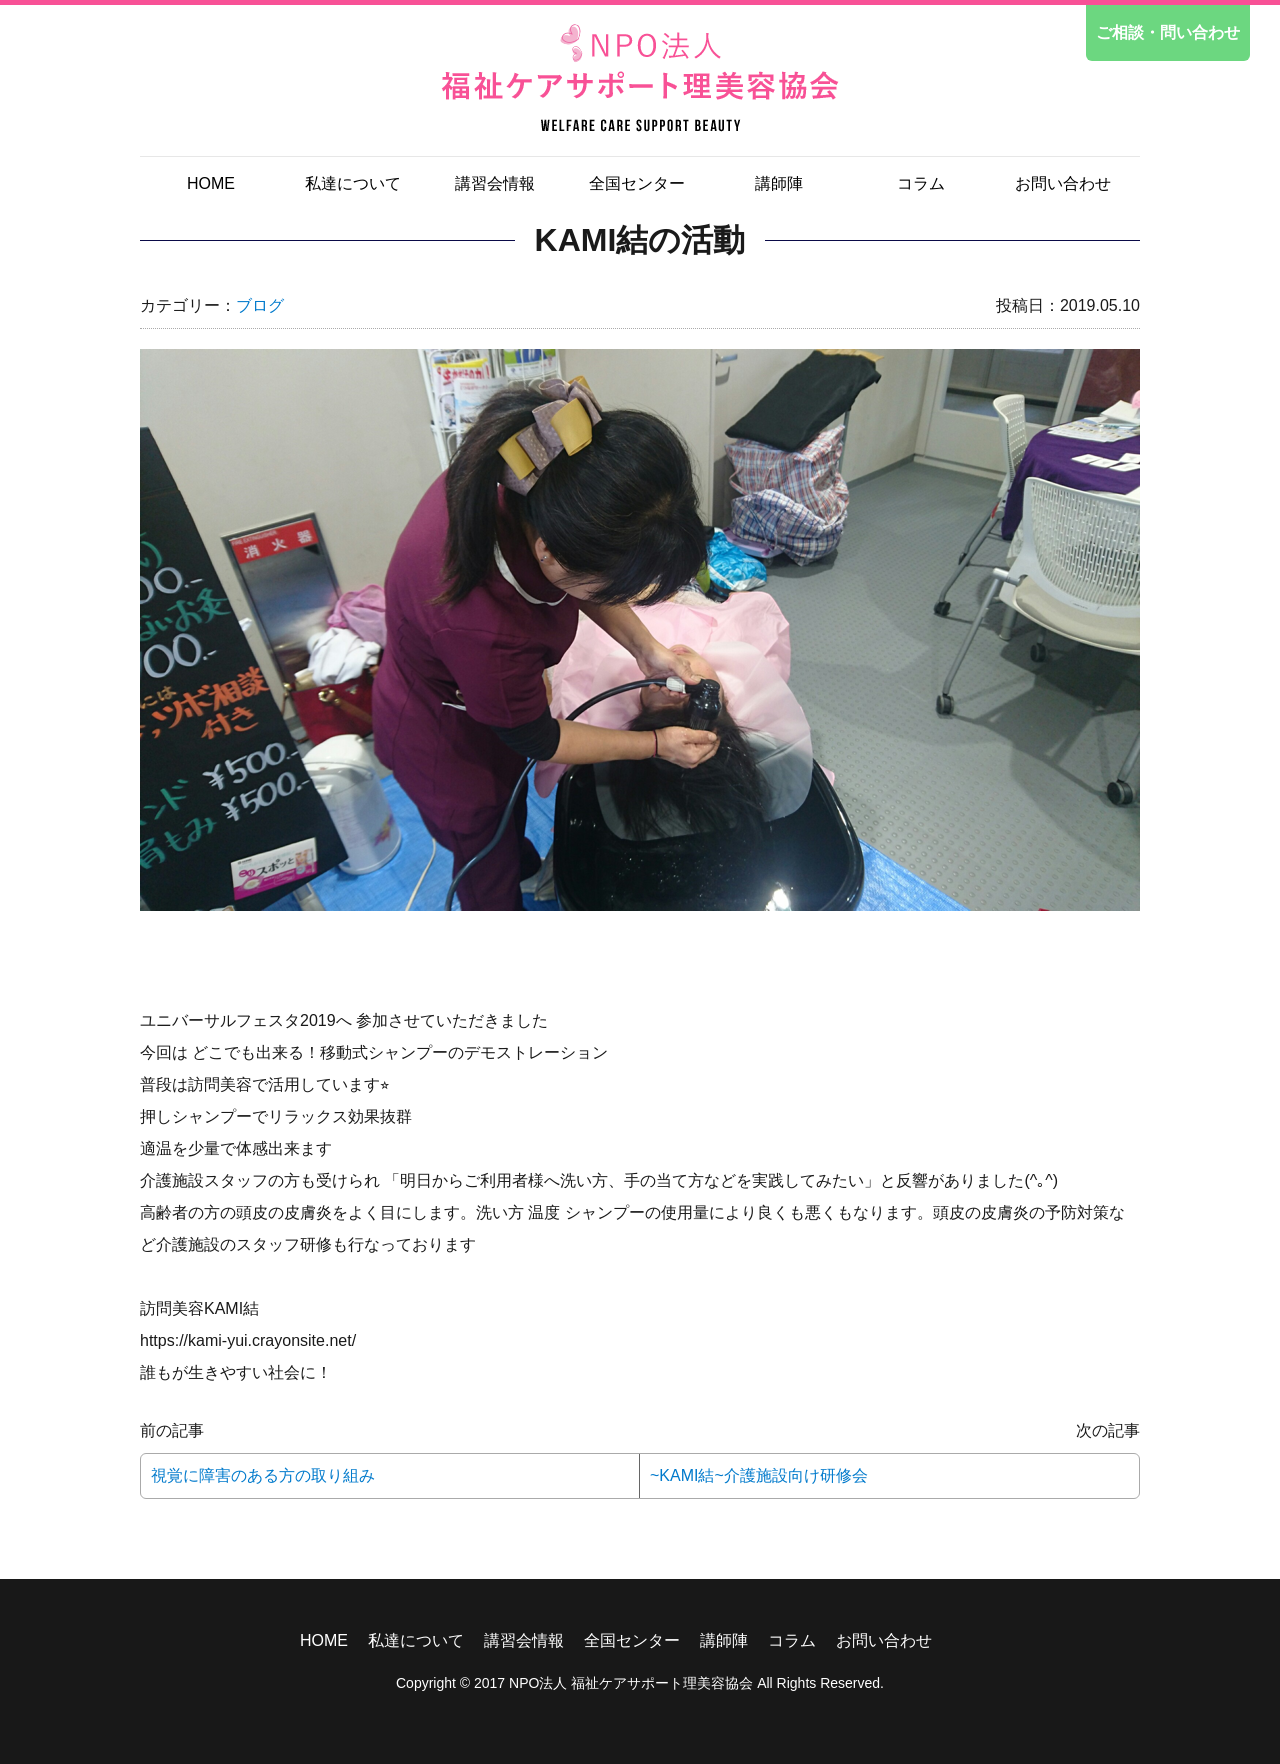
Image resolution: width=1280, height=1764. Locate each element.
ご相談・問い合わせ (1168, 32)
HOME (211, 183)
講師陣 (779, 183)
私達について (353, 183)
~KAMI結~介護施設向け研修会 (759, 1475)
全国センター (637, 183)
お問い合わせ (1063, 183)
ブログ (260, 305)
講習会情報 (495, 183)
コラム (921, 183)
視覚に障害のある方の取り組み (263, 1475)
